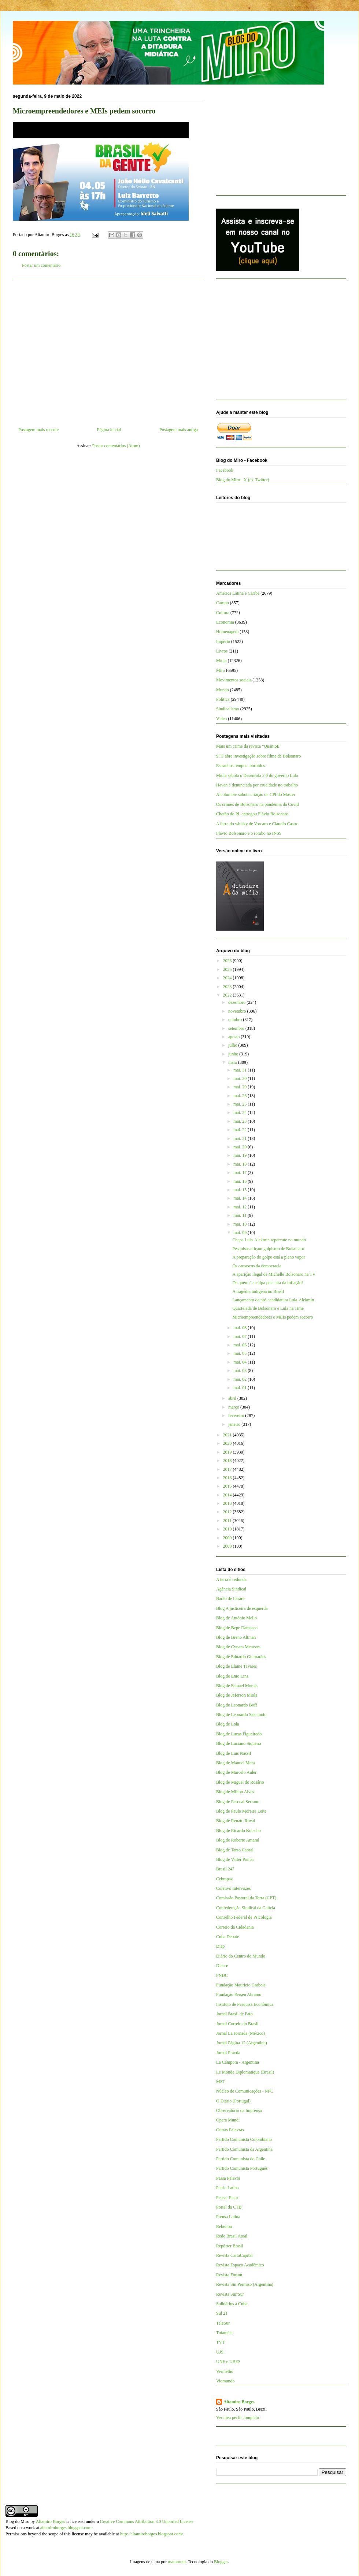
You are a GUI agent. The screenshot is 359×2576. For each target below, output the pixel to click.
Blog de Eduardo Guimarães (241, 1656)
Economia (225, 622)
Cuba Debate (227, 1936)
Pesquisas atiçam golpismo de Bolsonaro (268, 1248)
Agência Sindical (231, 1589)
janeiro (234, 1424)
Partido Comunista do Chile (240, 2158)
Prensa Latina (228, 2216)
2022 (228, 995)
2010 (228, 1529)
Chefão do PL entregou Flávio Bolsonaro (252, 813)
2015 (228, 1486)
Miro (220, 670)
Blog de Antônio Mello (236, 1617)
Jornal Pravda (228, 2052)
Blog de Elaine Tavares (236, 1666)
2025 (228, 969)
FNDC (222, 1975)
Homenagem (227, 631)
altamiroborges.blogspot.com (66, 2527)
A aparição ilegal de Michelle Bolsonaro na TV (273, 1274)
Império (223, 641)
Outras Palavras (230, 2129)
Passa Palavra (228, 2178)
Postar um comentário (41, 265)
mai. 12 (240, 1207)
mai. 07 (240, 1336)
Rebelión (224, 2226)
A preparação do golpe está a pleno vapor (268, 1257)
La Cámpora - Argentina (237, 2062)
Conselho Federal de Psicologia (244, 1917)
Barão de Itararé (230, 1598)
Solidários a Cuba (231, 2303)
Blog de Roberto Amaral (237, 1840)
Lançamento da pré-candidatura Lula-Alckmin (273, 1299)
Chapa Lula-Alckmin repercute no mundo (269, 1239)
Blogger (221, 2561)
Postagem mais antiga (178, 429)
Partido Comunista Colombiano (244, 2139)
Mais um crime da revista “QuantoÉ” (248, 746)
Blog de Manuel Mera (235, 1762)
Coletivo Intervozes (233, 1888)
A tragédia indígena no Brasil (258, 1291)
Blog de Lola (227, 1724)
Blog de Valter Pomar (235, 1859)
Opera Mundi (228, 2120)
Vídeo (221, 718)
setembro (236, 1028)
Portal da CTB (228, 2207)
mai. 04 (240, 1362)
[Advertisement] (108, 350)
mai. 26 (240, 1095)
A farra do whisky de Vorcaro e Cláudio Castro (257, 823)
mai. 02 (240, 1379)
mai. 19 (240, 1155)
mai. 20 (240, 1146)
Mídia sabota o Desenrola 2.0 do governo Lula (257, 775)
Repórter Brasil (229, 2245)
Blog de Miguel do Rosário (240, 1782)
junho (233, 1054)
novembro (237, 1011)
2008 (228, 1546)
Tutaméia (224, 2332)
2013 (228, 1503)
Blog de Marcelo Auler (236, 1772)
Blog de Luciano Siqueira (238, 1743)
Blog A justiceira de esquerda (242, 1608)
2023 (228, 986)
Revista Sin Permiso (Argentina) (244, 2284)
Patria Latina (227, 2187)
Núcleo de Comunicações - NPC (244, 2091)
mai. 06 (240, 1344)
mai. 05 (240, 1353)
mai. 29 (240, 1086)
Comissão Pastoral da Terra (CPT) (246, 1897)
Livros (221, 651)
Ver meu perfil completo (237, 2417)
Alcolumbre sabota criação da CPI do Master (255, 794)
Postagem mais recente (38, 429)
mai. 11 (240, 1215)
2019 (228, 1452)
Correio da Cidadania (235, 1927)
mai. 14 (240, 1198)
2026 (228, 960)
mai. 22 (240, 1129)
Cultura (222, 612)
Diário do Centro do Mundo (240, 1956)
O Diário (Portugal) (233, 2101)
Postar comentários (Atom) (116, 445)
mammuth (177, 2561)
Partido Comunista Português (242, 2168)
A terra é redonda (231, 1579)
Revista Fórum (229, 2274)
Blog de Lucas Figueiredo (239, 1733)
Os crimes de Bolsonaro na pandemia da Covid (257, 804)
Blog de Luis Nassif (233, 1753)
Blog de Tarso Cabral (234, 1849)
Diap (220, 1946)
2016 (228, 1477)
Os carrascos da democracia (256, 1265)
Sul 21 (221, 2313)
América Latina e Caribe (237, 593)
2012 (228, 1511)
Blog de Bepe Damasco (237, 1627)
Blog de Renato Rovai (235, 1820)
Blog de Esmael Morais (237, 1685)
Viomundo (225, 2381)
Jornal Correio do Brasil (237, 2023)
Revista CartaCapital (234, 2255)
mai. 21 (240, 1138)
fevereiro (236, 1415)
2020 (228, 1443)
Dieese (222, 1965)
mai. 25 (240, 1104)
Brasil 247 (225, 1869)
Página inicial (109, 429)
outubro (235, 1019)
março (234, 1407)
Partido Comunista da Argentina (244, 2149)
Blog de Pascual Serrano (237, 1801)
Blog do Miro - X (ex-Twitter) (242, 479)
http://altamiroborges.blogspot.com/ (151, 2533)
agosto (234, 1036)
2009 (228, 1537)
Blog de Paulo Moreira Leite (241, 1811)
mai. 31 (240, 1070)
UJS (219, 2352)
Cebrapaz (224, 1878)
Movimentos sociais (233, 680)
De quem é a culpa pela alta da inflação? (267, 1282)
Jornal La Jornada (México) (240, 2033)
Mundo (222, 689)
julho (233, 1045)
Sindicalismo (227, 708)
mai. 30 (240, 1078)
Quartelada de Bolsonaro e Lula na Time (268, 1308)
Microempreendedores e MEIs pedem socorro (272, 1317)
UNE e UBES (228, 2361)
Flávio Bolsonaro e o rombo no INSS (249, 833)
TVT (220, 2342)
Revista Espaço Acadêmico (240, 2264)
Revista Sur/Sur (230, 2294)
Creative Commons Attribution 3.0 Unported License (146, 2521)
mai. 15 (240, 1189)
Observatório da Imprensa (239, 2110)
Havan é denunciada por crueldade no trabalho (257, 785)
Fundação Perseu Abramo (238, 1994)
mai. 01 (240, 1387)
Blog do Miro (17, 2521)
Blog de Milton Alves (235, 1791)
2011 (228, 1520)
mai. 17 (240, 1172)
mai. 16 (240, 1181)
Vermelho (224, 2371)
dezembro (237, 1002)
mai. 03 (240, 1370)
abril (232, 1398)
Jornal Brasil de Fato (234, 2013)
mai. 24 (240, 1112)
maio (233, 1062)
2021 (228, 1434)
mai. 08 (240, 1327)
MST (220, 2081)
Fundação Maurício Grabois (241, 1985)
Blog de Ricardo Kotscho (238, 1830)
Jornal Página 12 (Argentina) (241, 2042)
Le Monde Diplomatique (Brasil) (245, 2072)
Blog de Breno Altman (236, 1637)
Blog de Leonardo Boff (236, 1705)
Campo (222, 602)
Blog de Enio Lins (232, 1676)
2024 (228, 977)
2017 (228, 1469)
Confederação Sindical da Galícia (245, 1907)
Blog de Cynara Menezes (238, 1646)
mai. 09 (240, 1232)
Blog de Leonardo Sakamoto (241, 1714)
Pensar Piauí (227, 2197)
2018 (228, 1460)
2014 (228, 1495)
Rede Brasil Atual (231, 2236)
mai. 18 (240, 1164)
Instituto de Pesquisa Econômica (244, 2004)
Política (223, 699)
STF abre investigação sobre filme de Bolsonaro (258, 756)
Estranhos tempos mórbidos (240, 765)
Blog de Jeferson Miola (236, 1695)
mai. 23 (240, 1121)
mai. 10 (240, 1224)
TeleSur (223, 2323)
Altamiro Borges (239, 2401)
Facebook (224, 470)
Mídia (221, 660)
